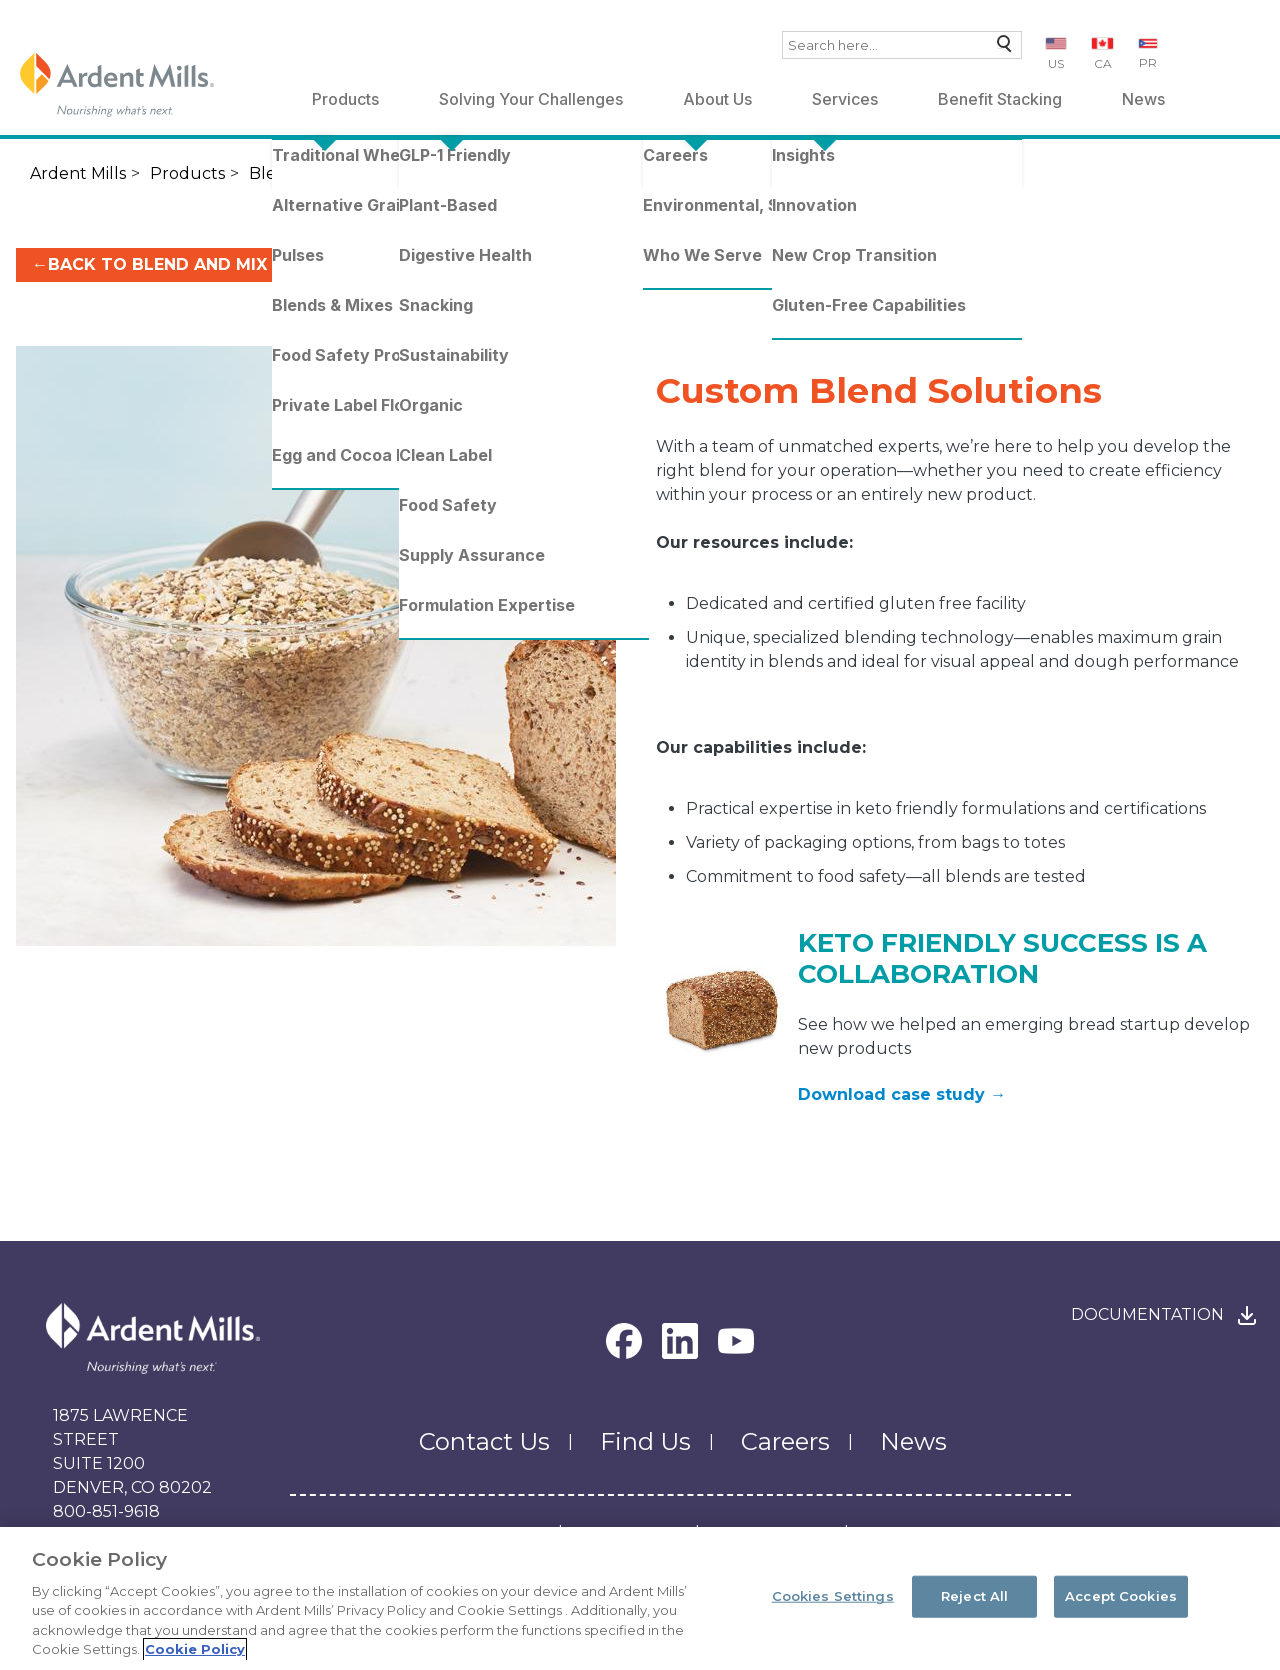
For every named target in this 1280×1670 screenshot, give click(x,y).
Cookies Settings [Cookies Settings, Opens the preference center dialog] (833, 1596)
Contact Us (484, 1441)
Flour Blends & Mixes (475, 173)
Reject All (974, 1596)
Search (999, 48)
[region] (640, 1598)
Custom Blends (644, 173)
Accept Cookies (1121, 1596)
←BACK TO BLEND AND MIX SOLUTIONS (202, 264)
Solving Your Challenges (531, 99)
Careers (785, 1441)
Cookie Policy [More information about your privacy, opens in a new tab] (195, 1649)
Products (345, 99)
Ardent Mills (78, 173)
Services (845, 99)
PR (1148, 62)
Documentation (1147, 1314)
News (1143, 99)
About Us (717, 99)
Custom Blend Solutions (852, 173)
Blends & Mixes (308, 173)
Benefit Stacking (1000, 99)
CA (1103, 63)
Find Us (645, 1441)
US (1056, 63)
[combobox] (902, 45)
